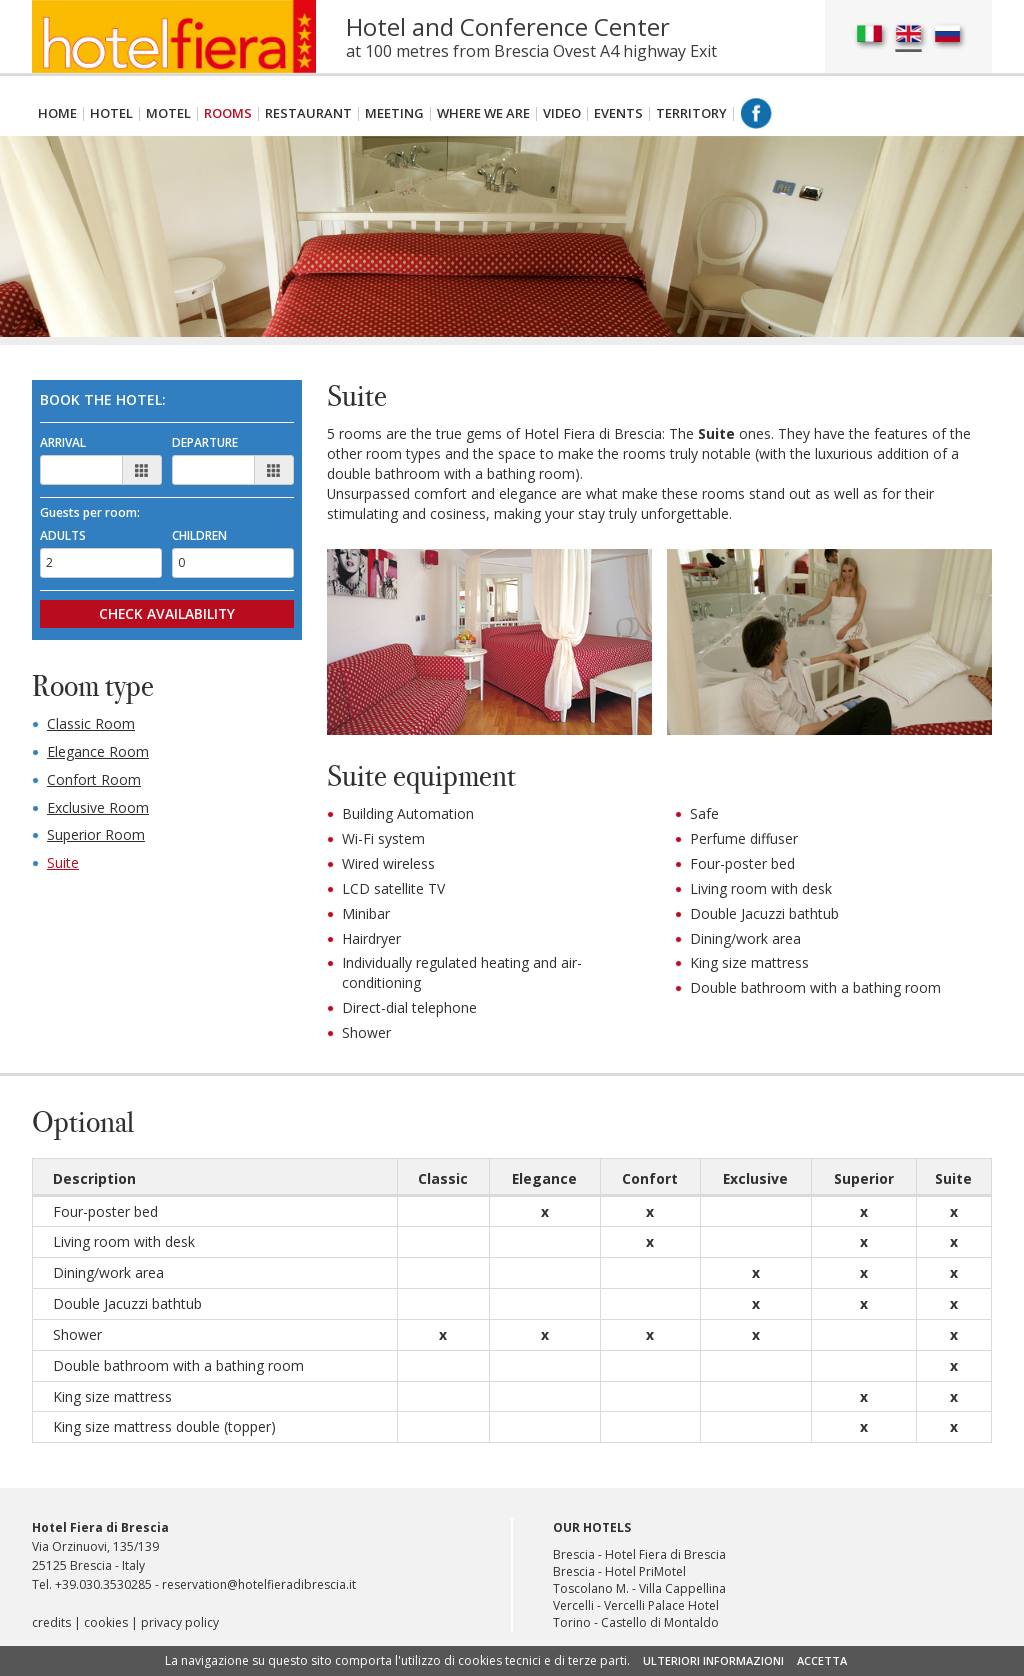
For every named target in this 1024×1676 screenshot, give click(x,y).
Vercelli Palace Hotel (661, 1609)
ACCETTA (822, 1660)
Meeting (394, 113)
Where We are (483, 113)
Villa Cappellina (682, 1592)
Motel (168, 113)
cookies (106, 1626)
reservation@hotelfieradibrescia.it (259, 1588)
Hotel (111, 113)
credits (51, 1626)
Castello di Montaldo (660, 1626)
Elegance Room (98, 752)
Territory (691, 113)
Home (57, 113)
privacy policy (180, 1626)
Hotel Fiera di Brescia (665, 1558)
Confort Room (94, 780)
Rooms (228, 113)
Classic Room (91, 724)
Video (562, 113)
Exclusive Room (98, 808)
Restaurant (308, 113)
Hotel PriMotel (645, 1575)
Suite (63, 864)
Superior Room (96, 836)
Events (618, 113)
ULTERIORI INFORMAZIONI (713, 1660)
